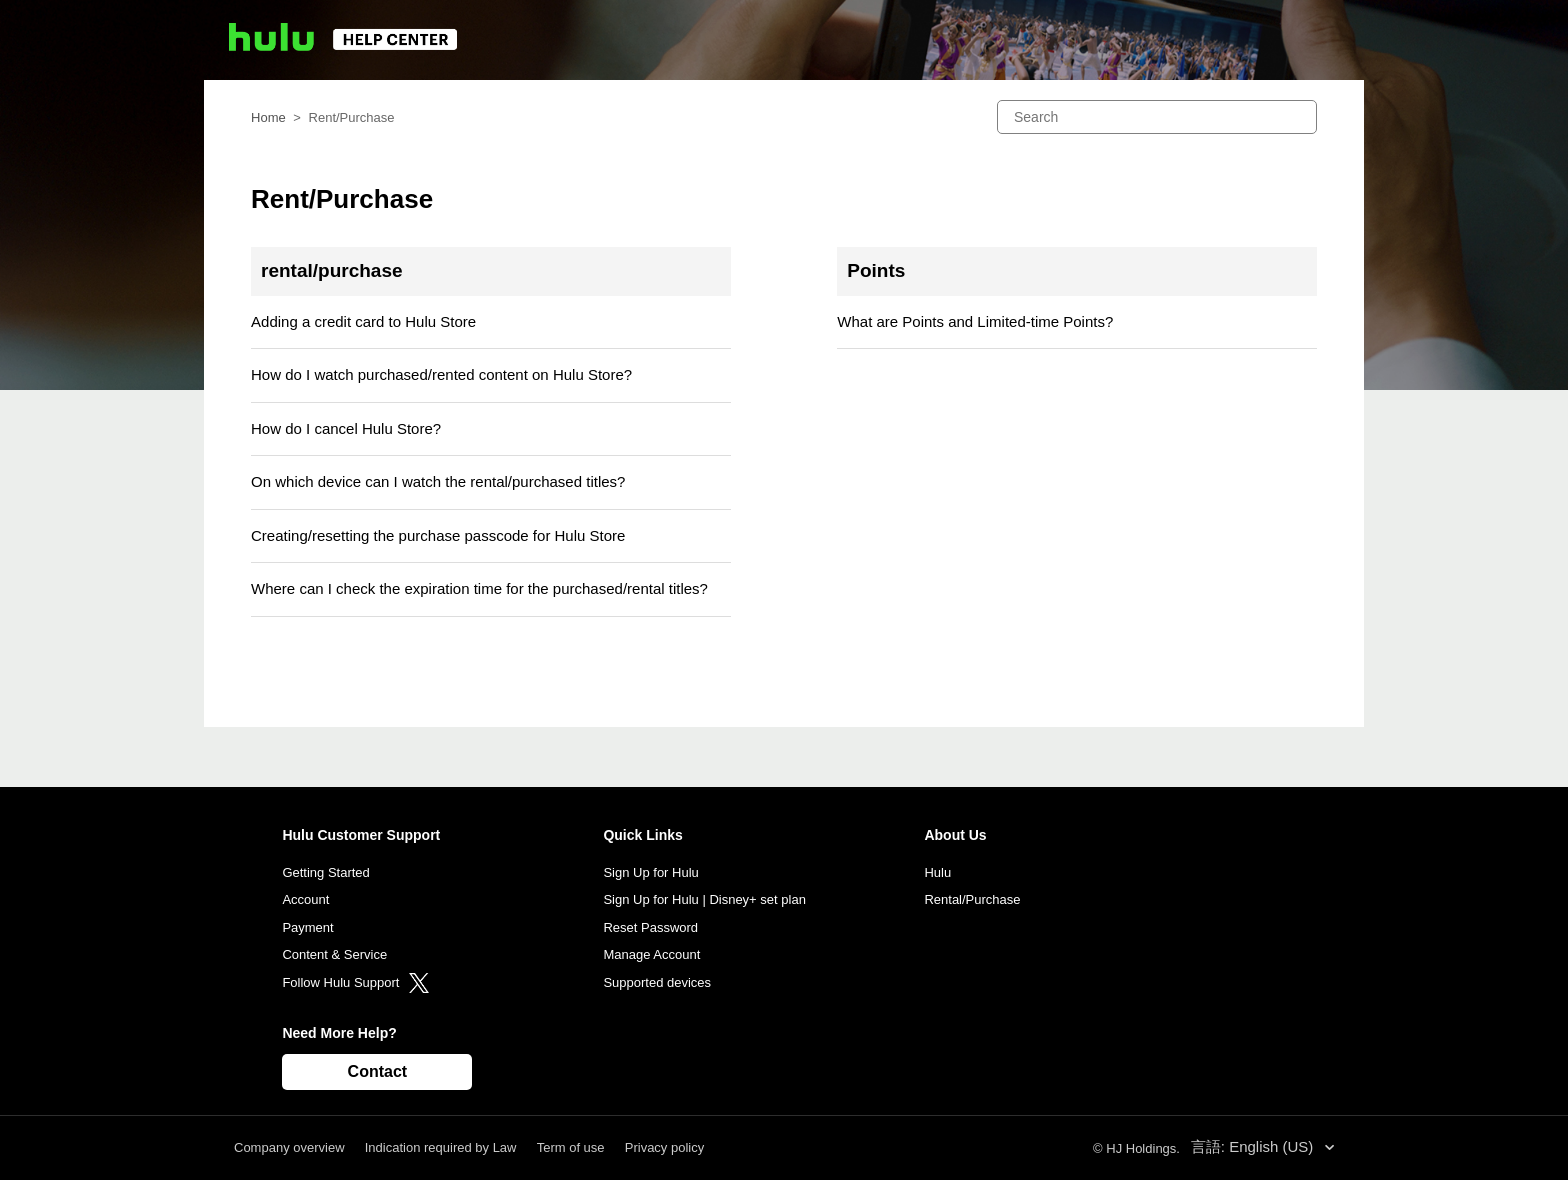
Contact (378, 1071)
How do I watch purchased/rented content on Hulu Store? (441, 374)
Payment (307, 927)
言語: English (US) (1254, 1146)
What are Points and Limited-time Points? (975, 321)
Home (268, 117)
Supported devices (657, 982)
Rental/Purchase (972, 899)
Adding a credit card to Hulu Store (363, 321)
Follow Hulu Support (355, 982)
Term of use (571, 1147)
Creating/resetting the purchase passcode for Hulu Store (438, 535)
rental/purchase (332, 270)
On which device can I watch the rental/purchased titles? (438, 481)
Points (876, 270)
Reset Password (650, 927)
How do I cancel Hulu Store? (346, 428)
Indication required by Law (441, 1147)
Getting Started (325, 872)
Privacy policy (664, 1147)
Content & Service (334, 954)
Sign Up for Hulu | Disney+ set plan (704, 899)
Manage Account (651, 954)
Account (305, 899)
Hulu (937, 872)
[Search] (1157, 117)
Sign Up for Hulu (650, 872)
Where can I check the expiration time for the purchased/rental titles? (479, 588)
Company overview (289, 1147)
